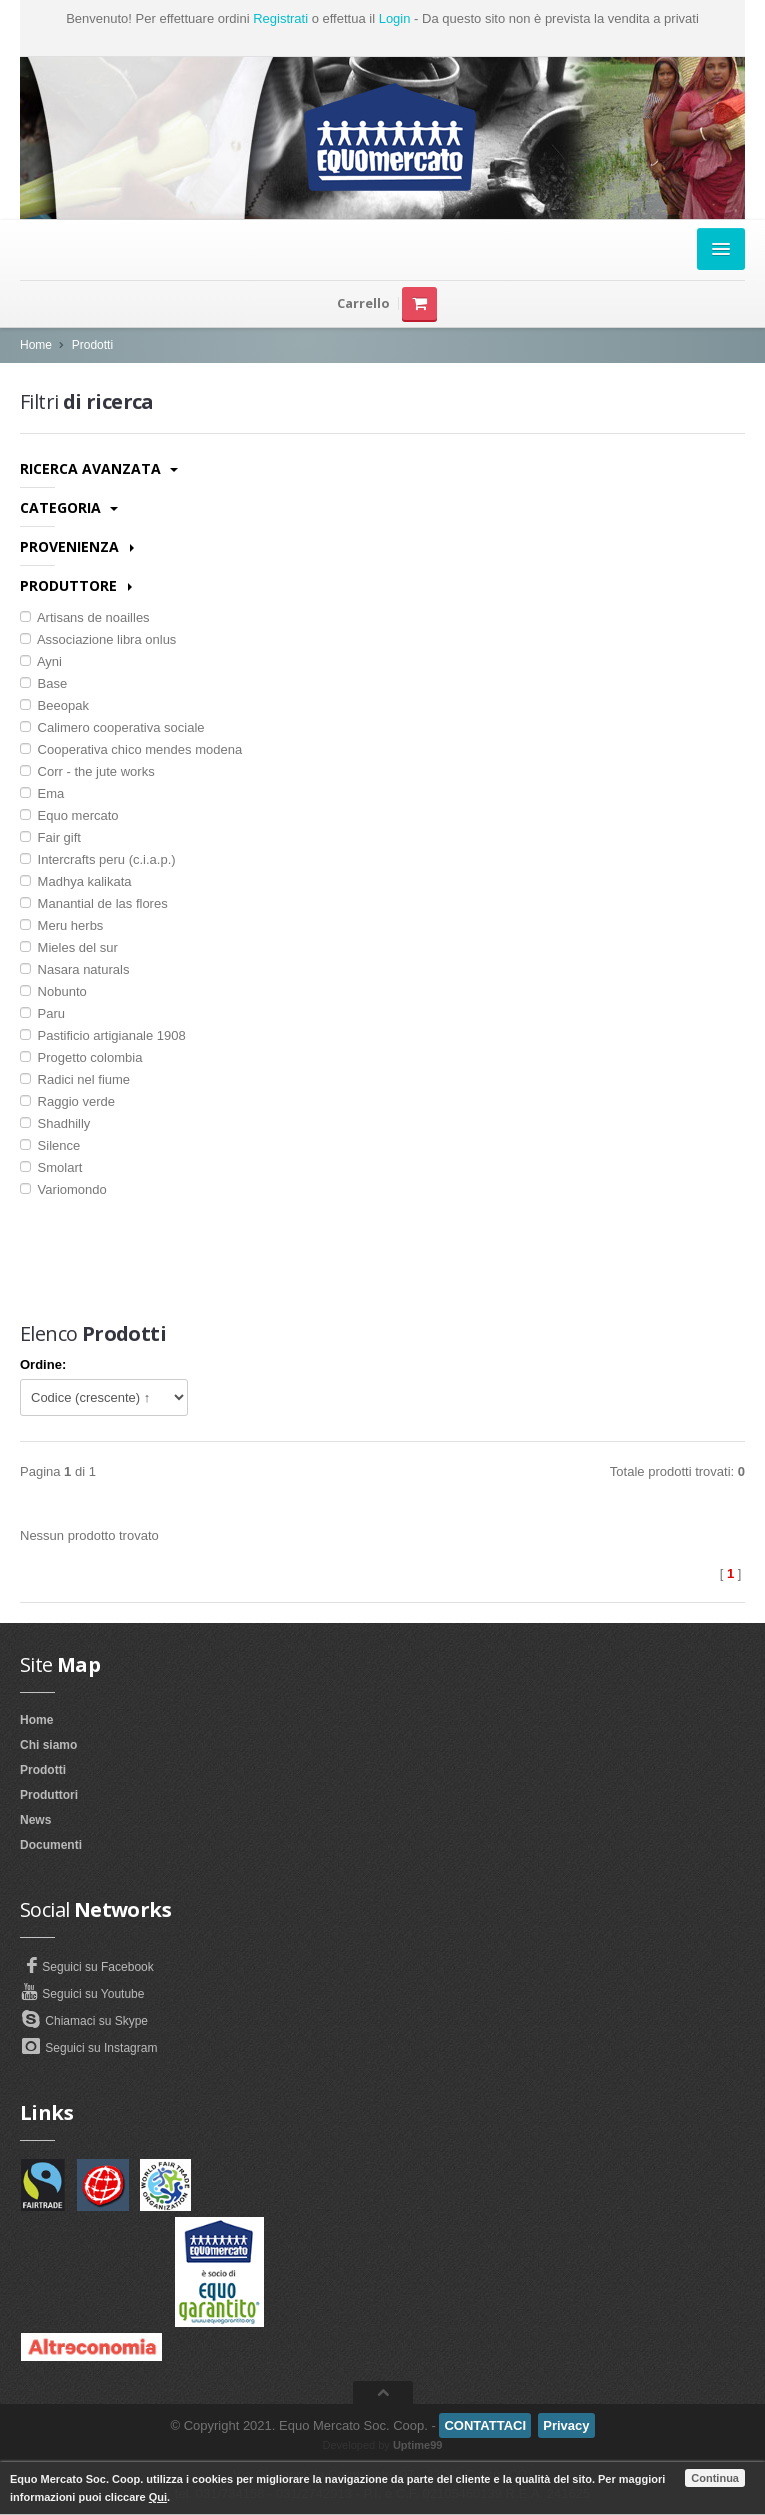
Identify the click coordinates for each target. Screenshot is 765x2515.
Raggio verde (67, 1101)
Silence (50, 1145)
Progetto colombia (81, 1057)
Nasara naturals (74, 969)
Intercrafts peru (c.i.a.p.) (98, 859)
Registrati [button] (280, 18)
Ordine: (43, 1364)
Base (43, 683)
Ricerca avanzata (99, 468)
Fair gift (50, 837)
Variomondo (63, 1189)
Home (36, 345)
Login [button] (395, 18)
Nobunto (53, 991)
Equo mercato (69, 815)
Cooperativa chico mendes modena (131, 749)
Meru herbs (61, 925)
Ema (42, 793)
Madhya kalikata (76, 881)
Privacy (566, 2425)
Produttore (76, 585)
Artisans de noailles (85, 617)
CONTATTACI (485, 2425)
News (35, 1820)
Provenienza (77, 546)
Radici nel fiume (75, 1079)
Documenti (51, 1845)
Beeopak (54, 705)
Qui (158, 2497)
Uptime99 (418, 2445)
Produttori (49, 1795)
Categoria (69, 507)
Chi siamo (48, 1745)
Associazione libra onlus (98, 639)
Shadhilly (55, 1123)
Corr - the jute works (87, 771)
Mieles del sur (69, 947)
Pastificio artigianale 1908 (103, 1035)
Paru (42, 1013)
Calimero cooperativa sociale (112, 727)
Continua (715, 2478)
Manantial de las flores (94, 903)
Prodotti (92, 345)
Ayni (41, 661)
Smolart (51, 1167)
